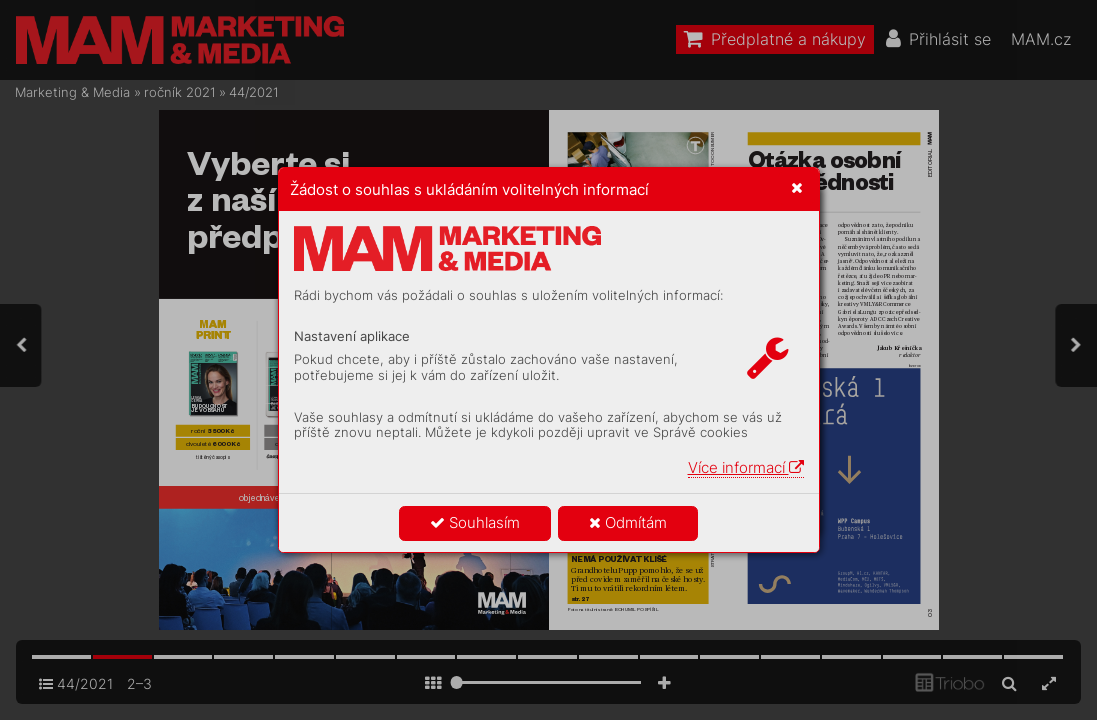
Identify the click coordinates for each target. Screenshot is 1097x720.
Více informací (746, 467)
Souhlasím (475, 522)
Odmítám (628, 522)
